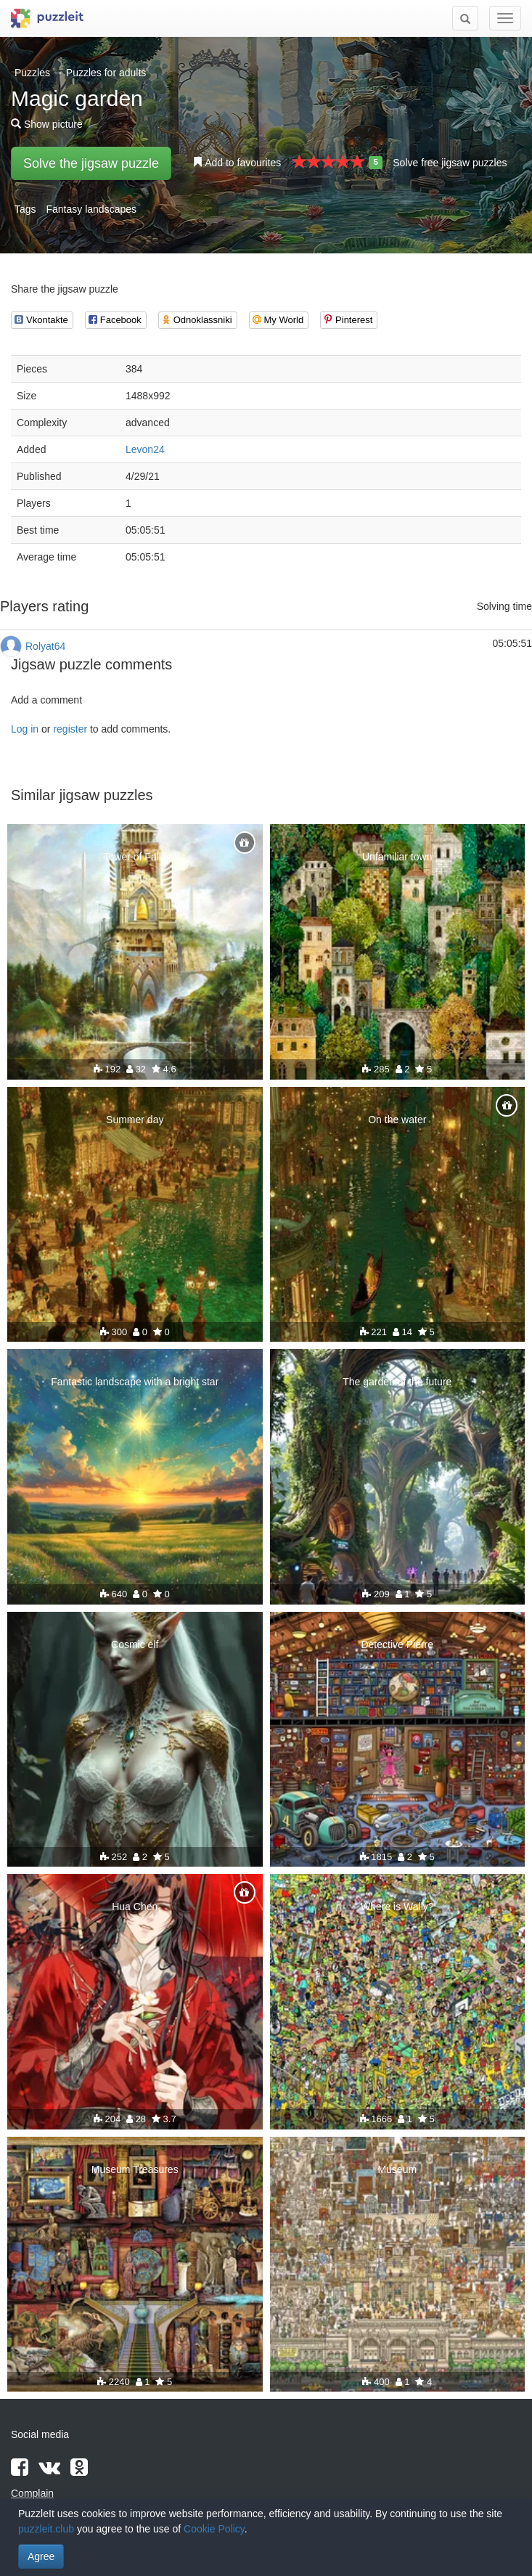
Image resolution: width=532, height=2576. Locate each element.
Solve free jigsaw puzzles (450, 162)
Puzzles (32, 72)
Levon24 (145, 449)
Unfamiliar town (397, 857)
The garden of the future (397, 1381)
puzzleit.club (46, 2529)
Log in (24, 729)
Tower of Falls (135, 857)
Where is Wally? (397, 1906)
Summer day (134, 1119)
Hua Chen (134, 1906)
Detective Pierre (397, 1644)
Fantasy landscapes (91, 209)
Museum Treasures (135, 2169)
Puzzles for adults (106, 72)
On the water (397, 1119)
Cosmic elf (134, 1644)
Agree (41, 2556)
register (70, 729)
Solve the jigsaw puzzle (91, 163)
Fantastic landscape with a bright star (134, 1381)
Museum (397, 2169)
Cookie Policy (214, 2529)
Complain (32, 2493)
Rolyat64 (45, 646)
